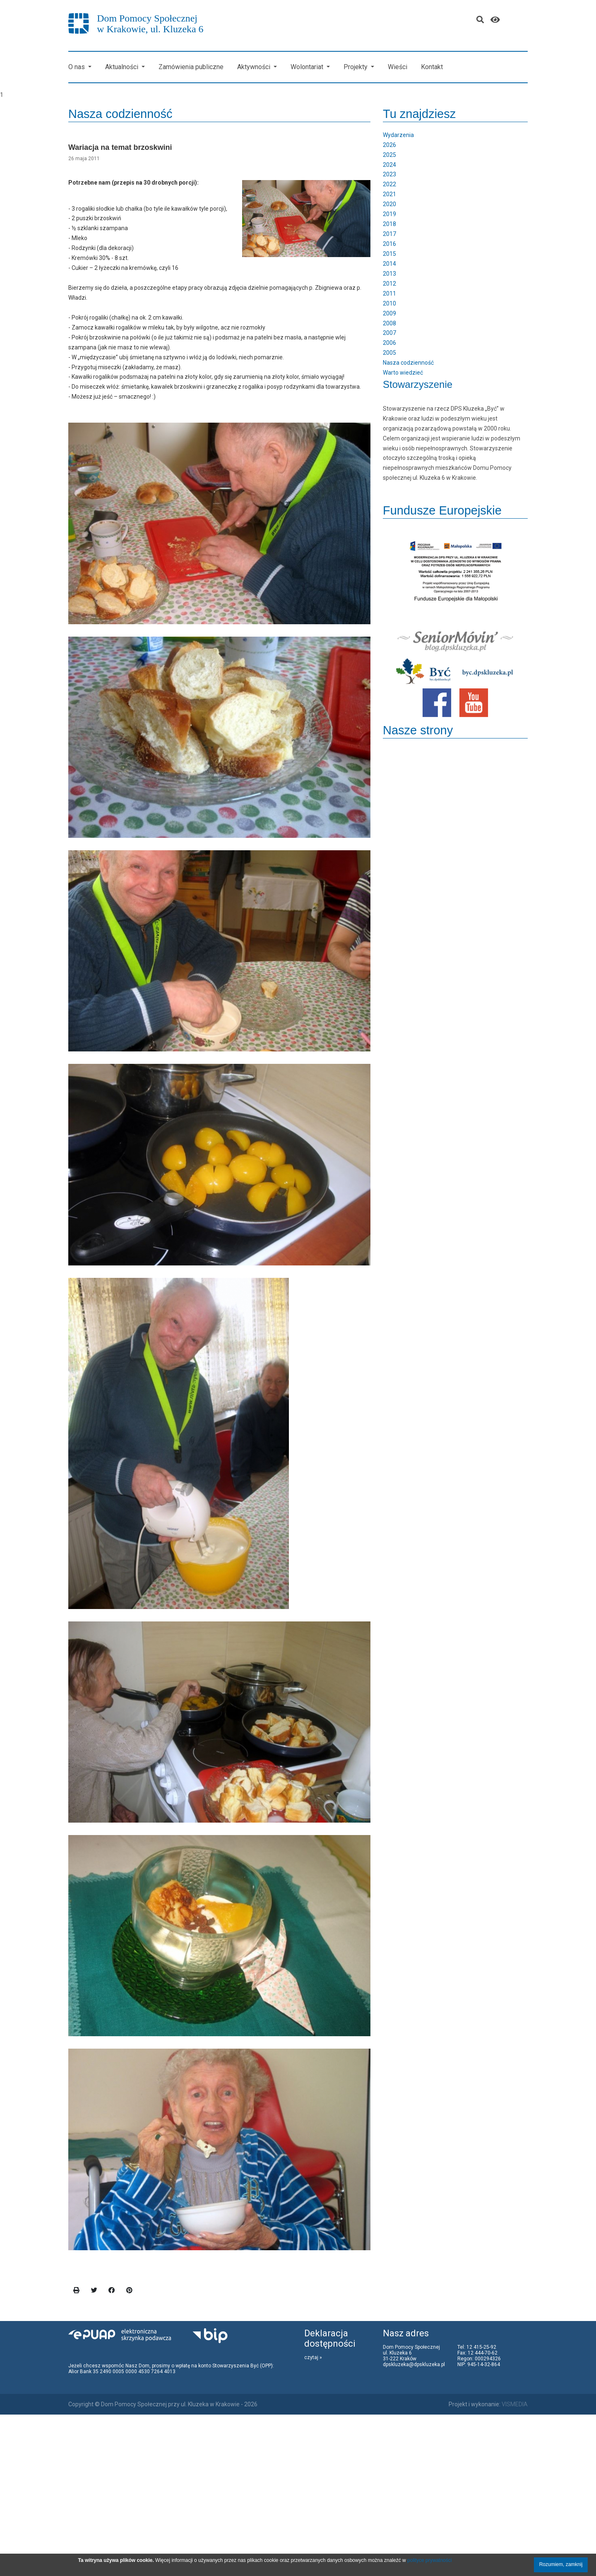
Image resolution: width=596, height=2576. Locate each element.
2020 (389, 204)
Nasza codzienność (408, 362)
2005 (389, 352)
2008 (389, 323)
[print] (76, 2290)
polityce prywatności (429, 2560)
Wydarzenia (398, 135)
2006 (389, 342)
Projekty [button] (356, 67)
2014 (389, 263)
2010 (389, 303)
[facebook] (111, 2290)
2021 (389, 194)
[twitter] (94, 2290)
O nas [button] (77, 67)
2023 (389, 174)
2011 (389, 293)
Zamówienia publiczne (191, 67)
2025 (389, 155)
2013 (389, 273)
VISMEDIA (515, 2404)
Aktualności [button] (122, 67)
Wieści (397, 67)
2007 (389, 333)
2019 (389, 214)
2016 (389, 244)
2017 (389, 234)
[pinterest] (129, 2290)
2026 (389, 145)
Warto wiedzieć (403, 372)
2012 (389, 283)
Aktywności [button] (254, 67)
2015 (389, 253)
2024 (389, 164)
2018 (389, 224)
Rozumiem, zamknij (561, 2564)
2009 (389, 313)
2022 (389, 184)
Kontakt (432, 67)
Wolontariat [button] (308, 67)
